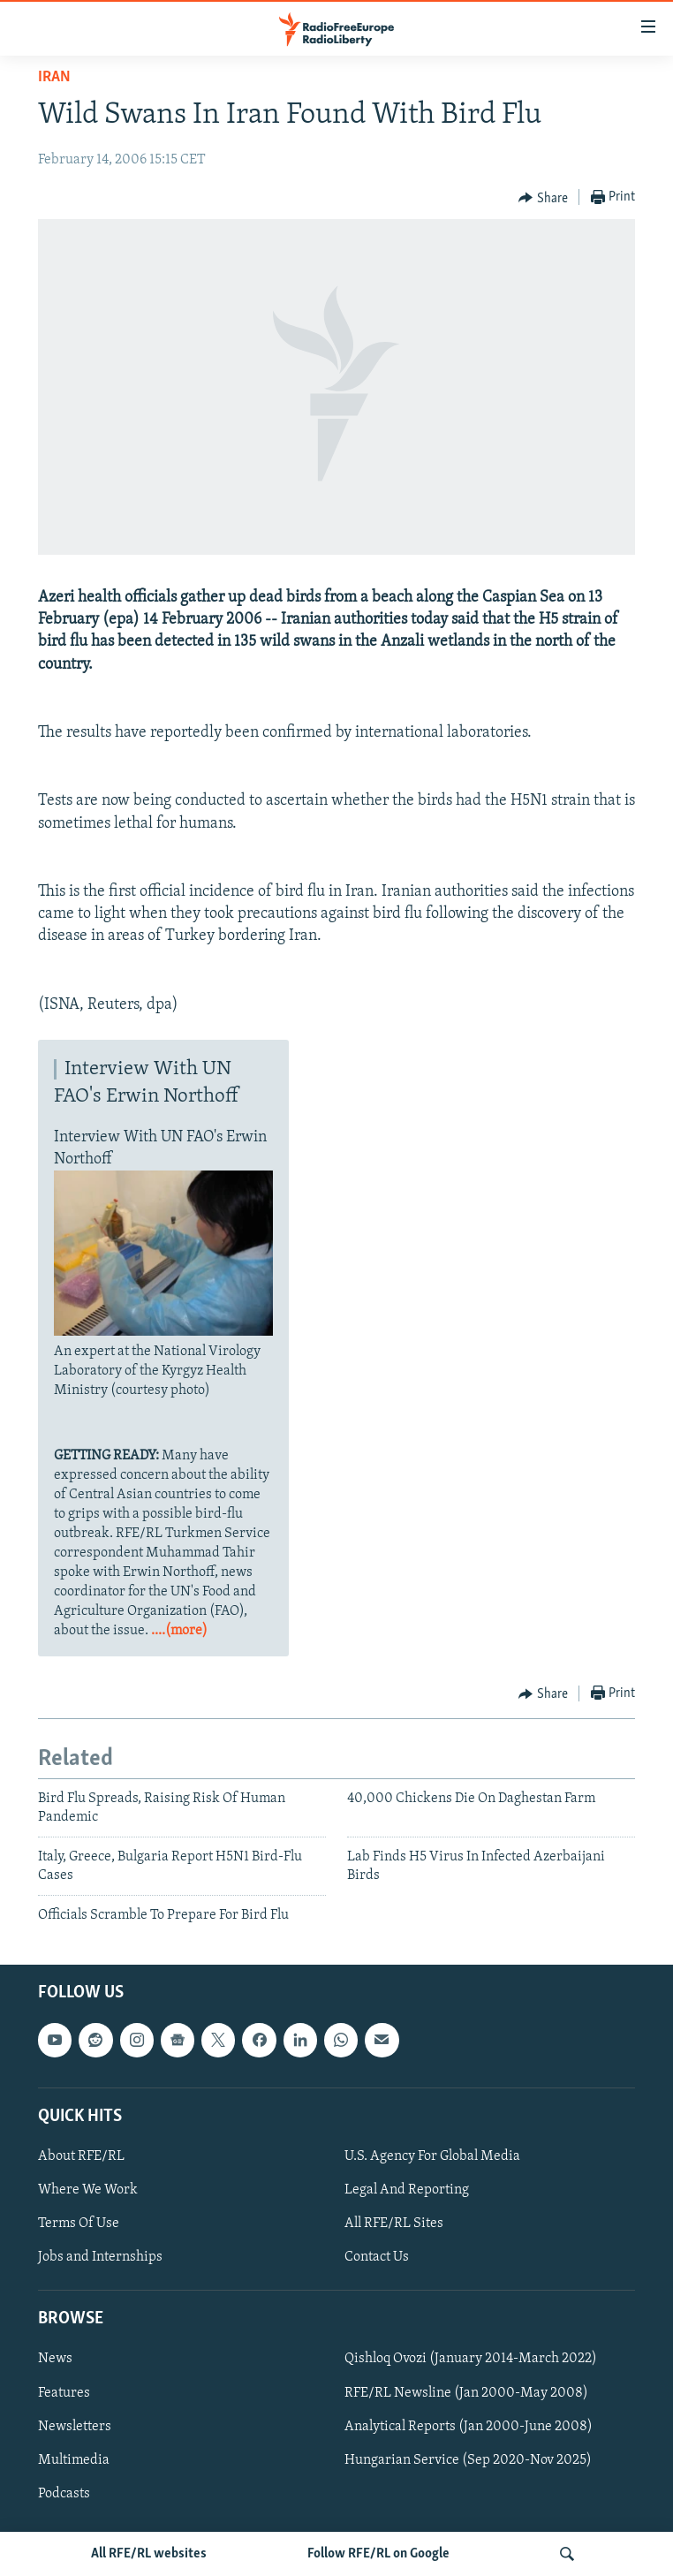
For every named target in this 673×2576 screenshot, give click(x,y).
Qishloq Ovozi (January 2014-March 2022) (470, 2359)
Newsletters (74, 2427)
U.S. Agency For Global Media (432, 2156)
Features (64, 2393)
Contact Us (376, 2257)
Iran (54, 77)
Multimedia (74, 2460)
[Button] (543, 198)
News (55, 2359)
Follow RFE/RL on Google (378, 2554)
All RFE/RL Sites (393, 2223)
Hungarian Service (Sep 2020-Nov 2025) (468, 2460)
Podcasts (64, 2494)
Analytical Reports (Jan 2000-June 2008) (468, 2427)
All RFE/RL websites (149, 2554)
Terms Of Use (78, 2223)
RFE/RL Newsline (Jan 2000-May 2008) (466, 2393)
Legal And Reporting (406, 2190)
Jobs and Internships (100, 2257)
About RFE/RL (81, 2156)
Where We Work (88, 2190)
